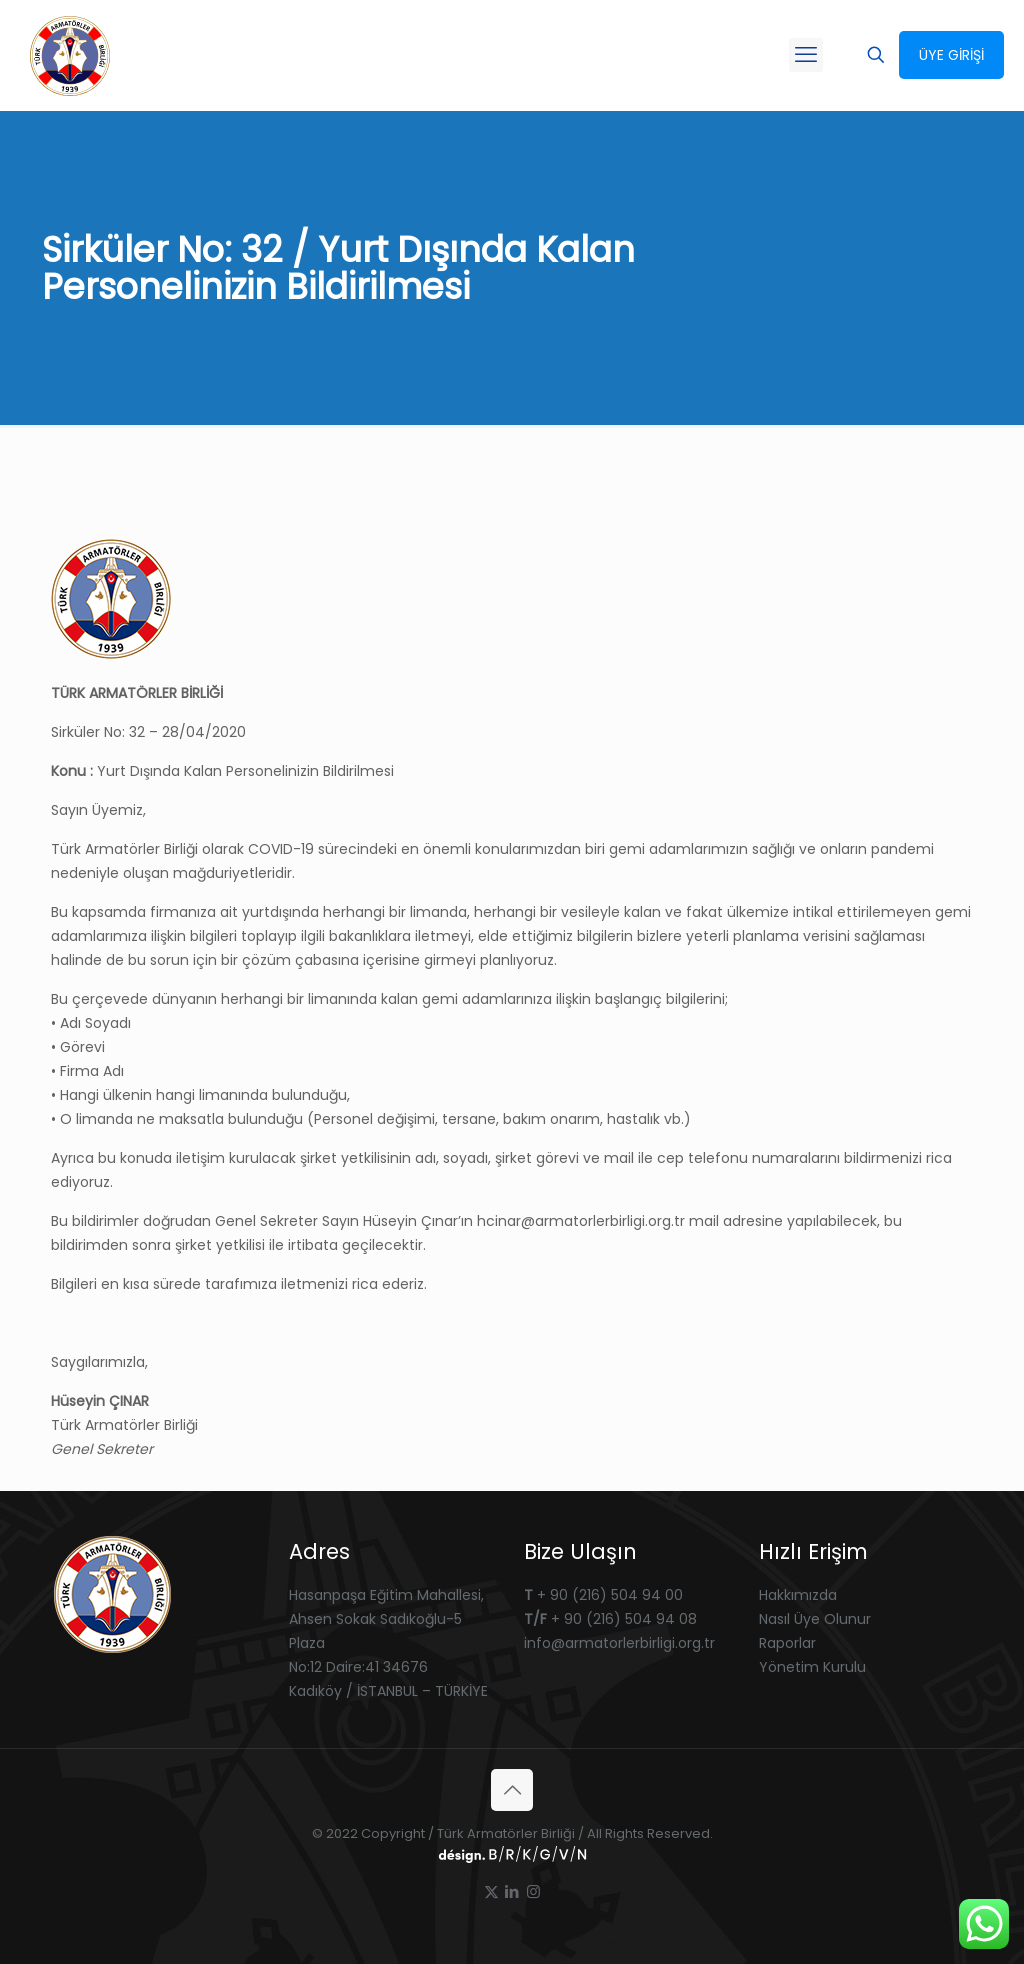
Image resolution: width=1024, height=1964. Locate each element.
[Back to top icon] (512, 1790)
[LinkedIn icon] (512, 1891)
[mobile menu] (806, 55)
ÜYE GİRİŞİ (951, 55)
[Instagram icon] (533, 1891)
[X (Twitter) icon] (491, 1891)
